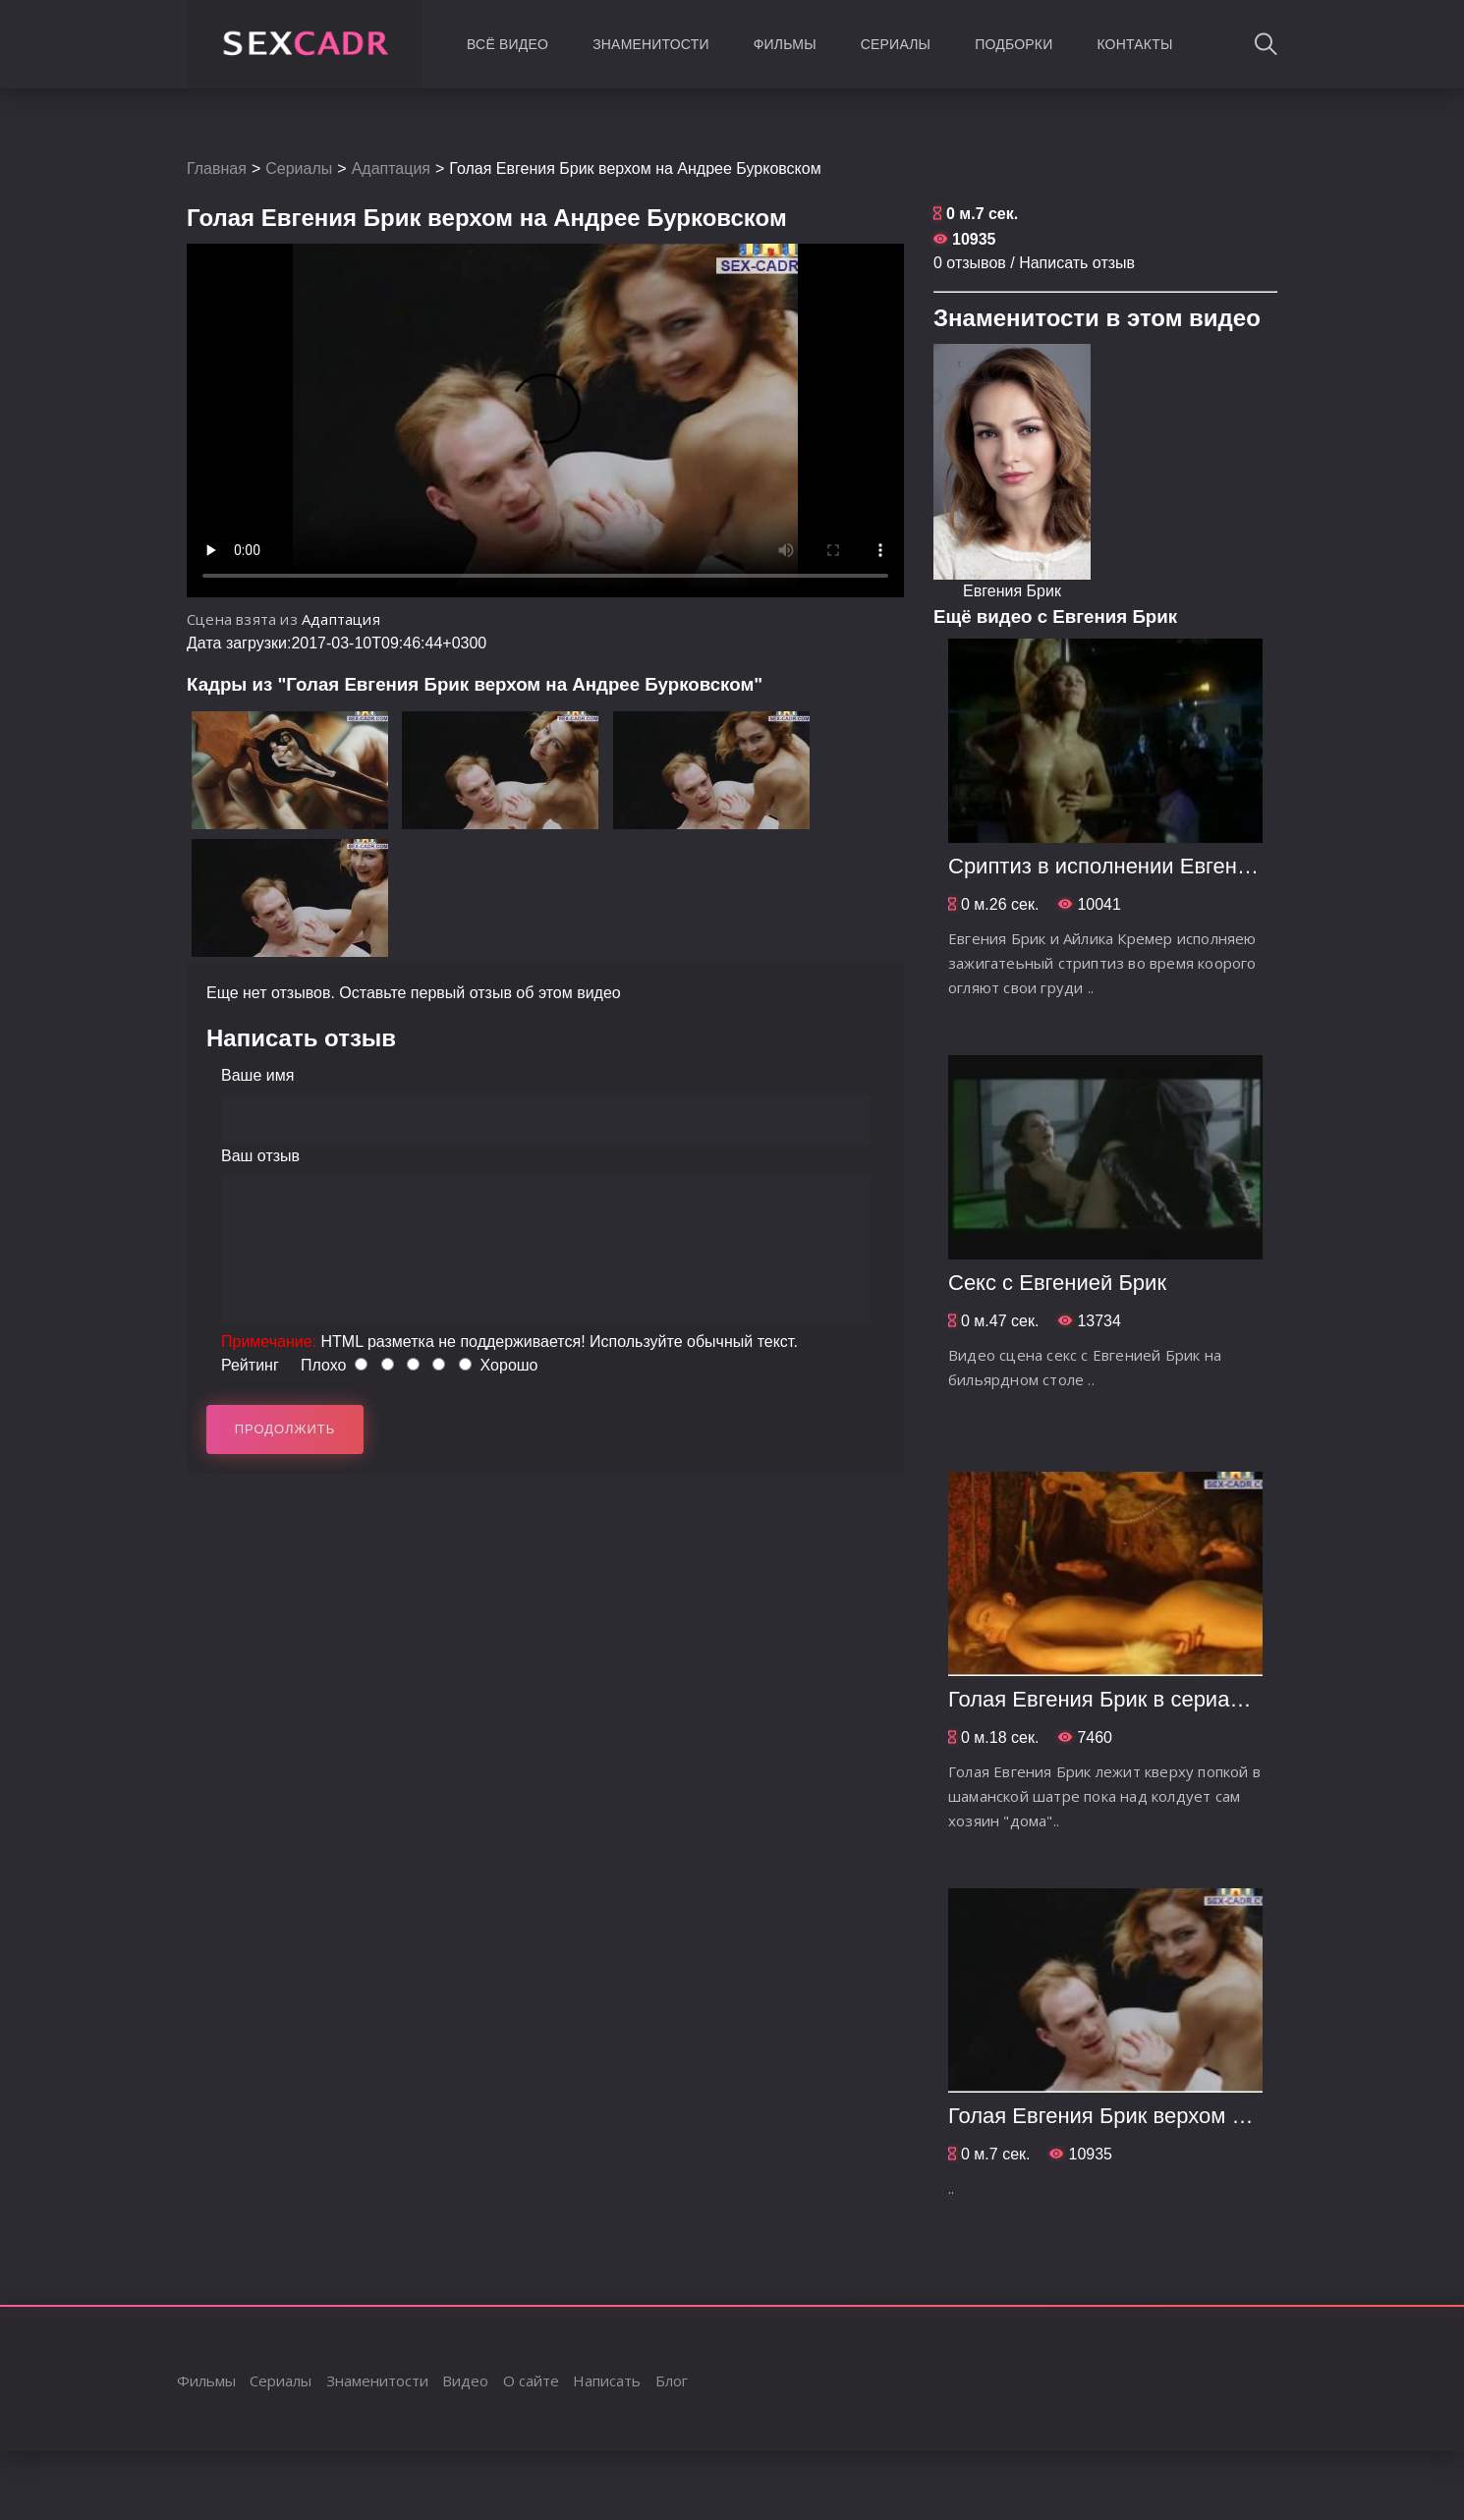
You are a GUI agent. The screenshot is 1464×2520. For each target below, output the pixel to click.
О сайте (531, 2380)
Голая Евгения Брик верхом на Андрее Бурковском (1203, 2115)
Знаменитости (650, 44)
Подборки (1013, 44)
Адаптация (391, 168)
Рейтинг (250, 1365)
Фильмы (785, 44)
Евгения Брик (1012, 591)
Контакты (1134, 44)
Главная (217, 168)
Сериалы (895, 44)
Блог (671, 2380)
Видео (465, 2380)
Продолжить (285, 1429)
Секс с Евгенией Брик (1057, 1282)
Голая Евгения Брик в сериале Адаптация (1158, 1699)
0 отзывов (969, 262)
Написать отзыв (1077, 262)
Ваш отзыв (260, 1156)
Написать (607, 2380)
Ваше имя (257, 1075)
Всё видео (507, 44)
